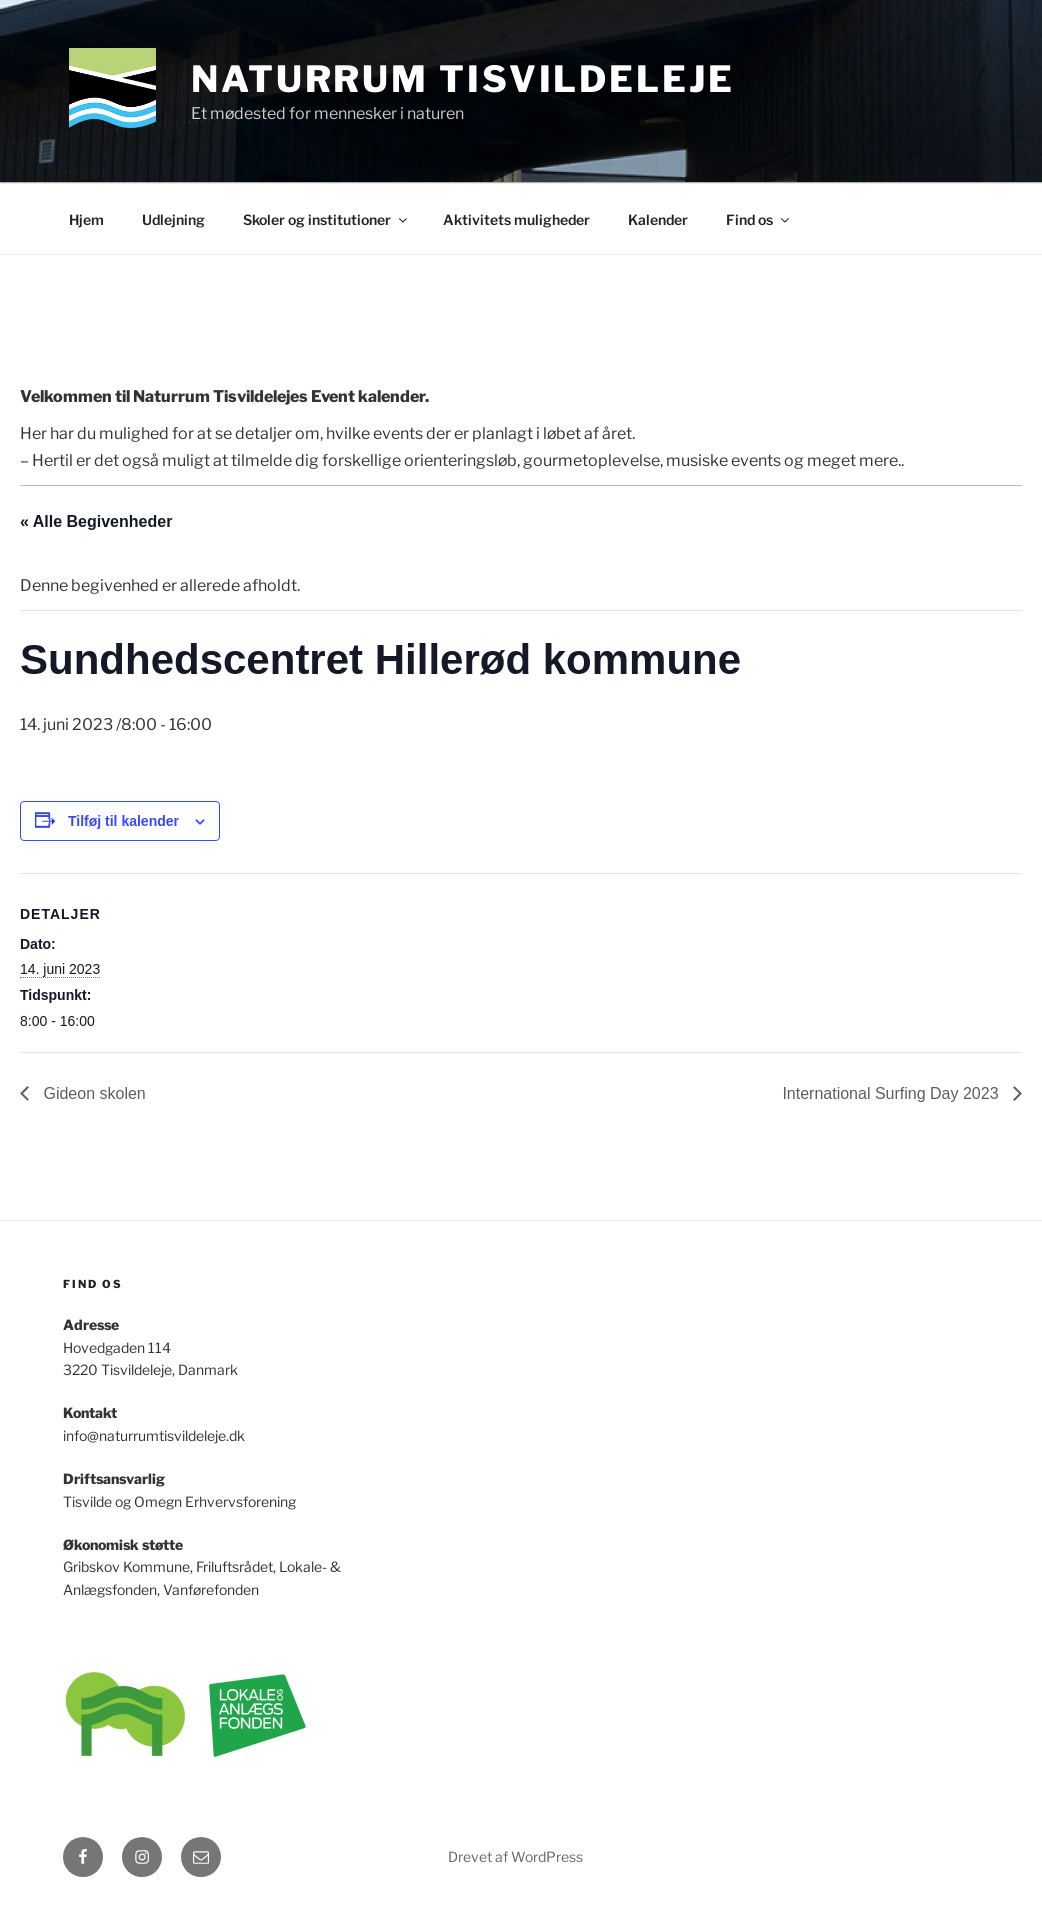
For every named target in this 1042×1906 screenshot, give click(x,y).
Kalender (658, 219)
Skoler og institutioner (326, 219)
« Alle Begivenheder (96, 521)
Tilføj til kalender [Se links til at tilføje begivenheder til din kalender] (123, 821)
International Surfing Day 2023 (892, 1093)
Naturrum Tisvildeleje (462, 79)
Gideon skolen (92, 1093)
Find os (759, 219)
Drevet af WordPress (515, 1856)
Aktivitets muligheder (516, 219)
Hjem (86, 219)
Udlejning (173, 219)
